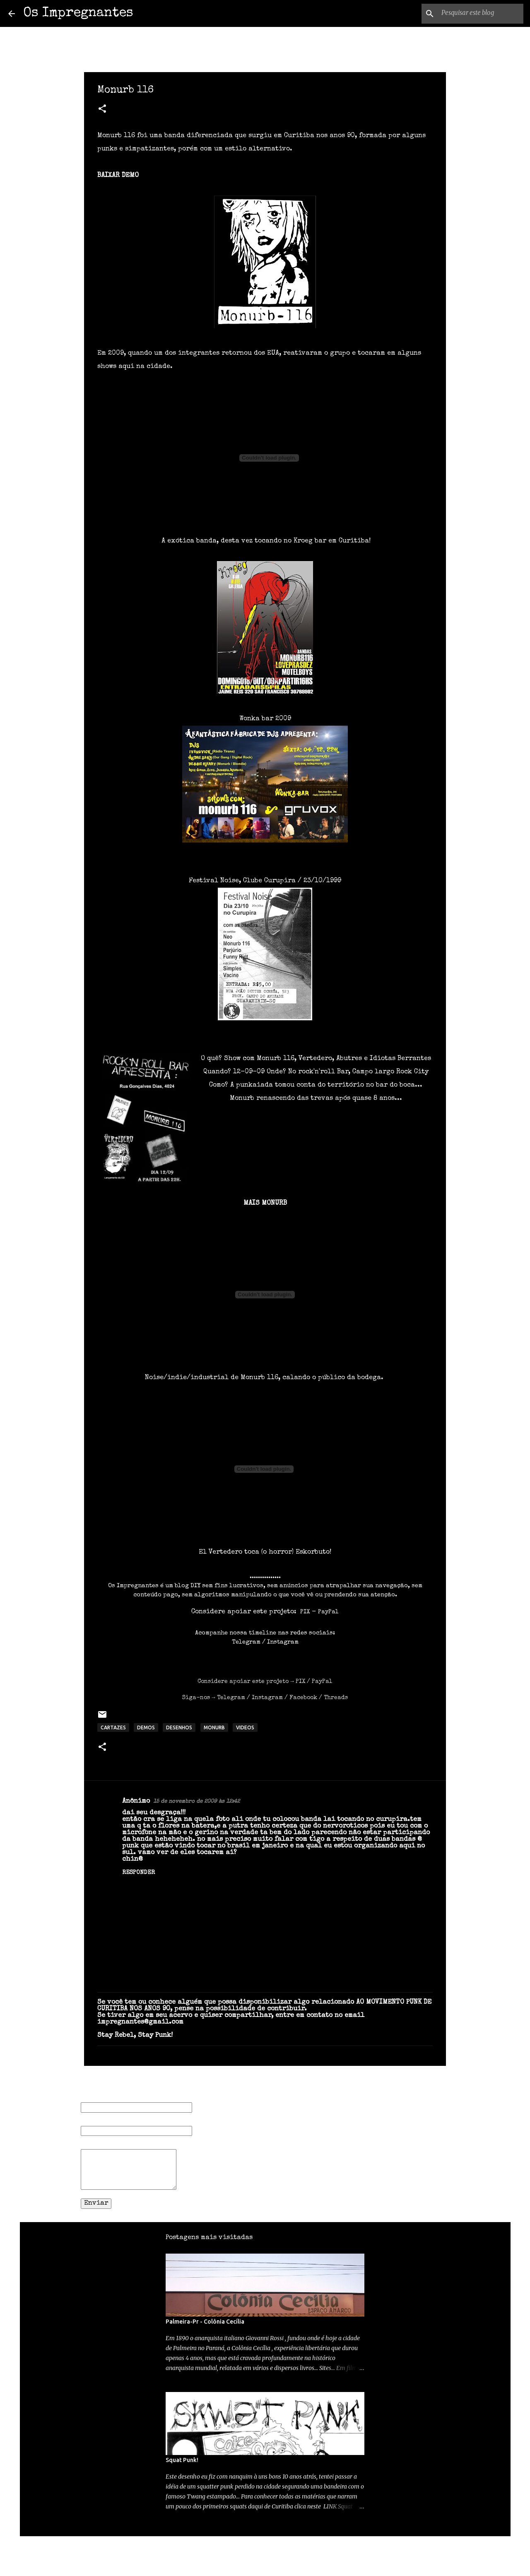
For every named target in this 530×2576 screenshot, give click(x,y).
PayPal (322, 1682)
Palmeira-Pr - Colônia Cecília (205, 2321)
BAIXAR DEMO (118, 175)
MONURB (214, 1727)
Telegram (246, 1642)
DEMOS (146, 1727)
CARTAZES (113, 1727)
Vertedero (225, 1552)
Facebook (303, 1698)
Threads (336, 1698)
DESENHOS (179, 1727)
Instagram (283, 1642)
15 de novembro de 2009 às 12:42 (196, 1801)
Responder (138, 1873)
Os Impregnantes (78, 13)
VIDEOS (245, 1727)
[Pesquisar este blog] (479, 14)
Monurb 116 (259, 1378)
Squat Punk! (182, 2460)
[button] (102, 110)
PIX (300, 1682)
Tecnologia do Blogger (265, 2548)
